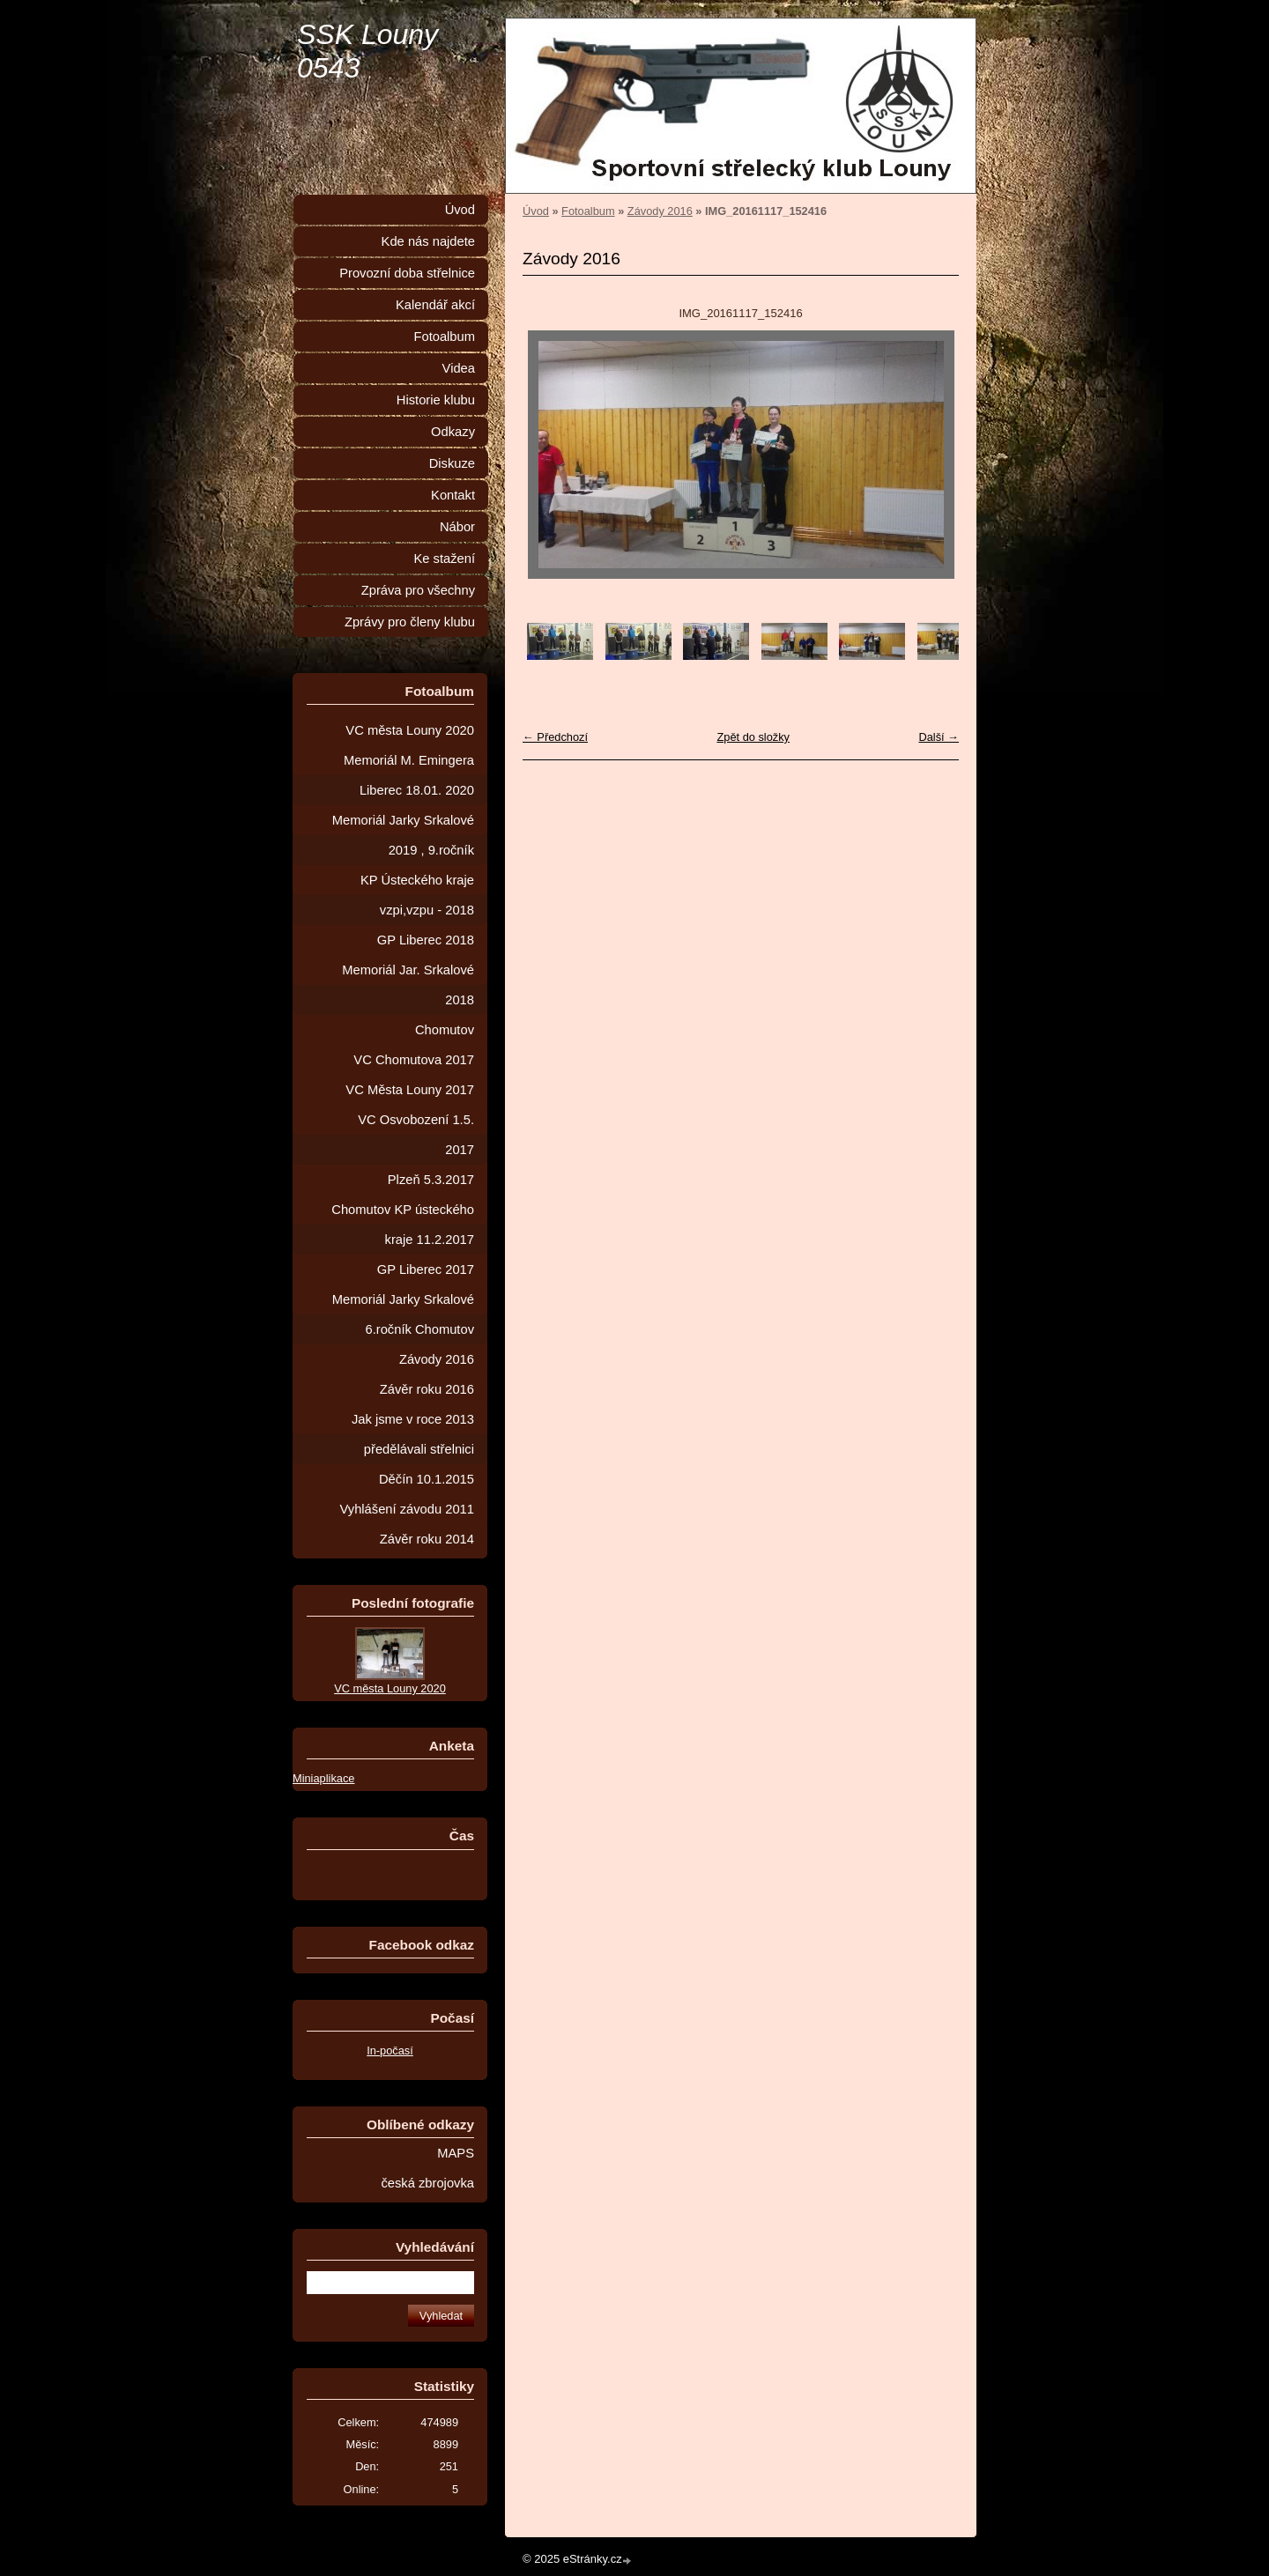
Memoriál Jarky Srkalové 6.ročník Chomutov (403, 1314)
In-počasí (390, 2050)
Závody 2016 (660, 211)
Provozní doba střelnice (407, 273)
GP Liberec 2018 (425, 940)
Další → (938, 737)
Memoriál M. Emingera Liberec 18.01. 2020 (409, 775)
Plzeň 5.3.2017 (431, 1180)
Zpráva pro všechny (418, 590)
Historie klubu (436, 400)
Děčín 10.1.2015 (426, 1479)
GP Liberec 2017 (425, 1269)
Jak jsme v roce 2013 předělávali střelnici (413, 1434)
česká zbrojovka (427, 2183)
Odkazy (453, 432)
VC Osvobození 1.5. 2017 (416, 1135)
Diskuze (452, 463)
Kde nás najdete (428, 241)
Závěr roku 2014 (427, 1539)
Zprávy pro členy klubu (410, 622)
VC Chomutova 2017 (413, 1060)
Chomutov (444, 1030)
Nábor (457, 527)
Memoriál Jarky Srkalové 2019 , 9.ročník (403, 835)
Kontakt (453, 495)
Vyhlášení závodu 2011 (407, 1509)
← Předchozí (555, 737)
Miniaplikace (323, 1778)
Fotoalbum (587, 211)
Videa (458, 368)
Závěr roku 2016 (427, 1389)
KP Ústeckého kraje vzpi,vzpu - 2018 (417, 895)
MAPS (455, 2153)
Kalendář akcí (435, 305)
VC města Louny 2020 (409, 730)
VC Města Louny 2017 (409, 1090)
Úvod (536, 211)
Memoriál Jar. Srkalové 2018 (408, 985)
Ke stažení (444, 558)
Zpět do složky (753, 737)
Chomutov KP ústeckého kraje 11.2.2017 (402, 1225)
